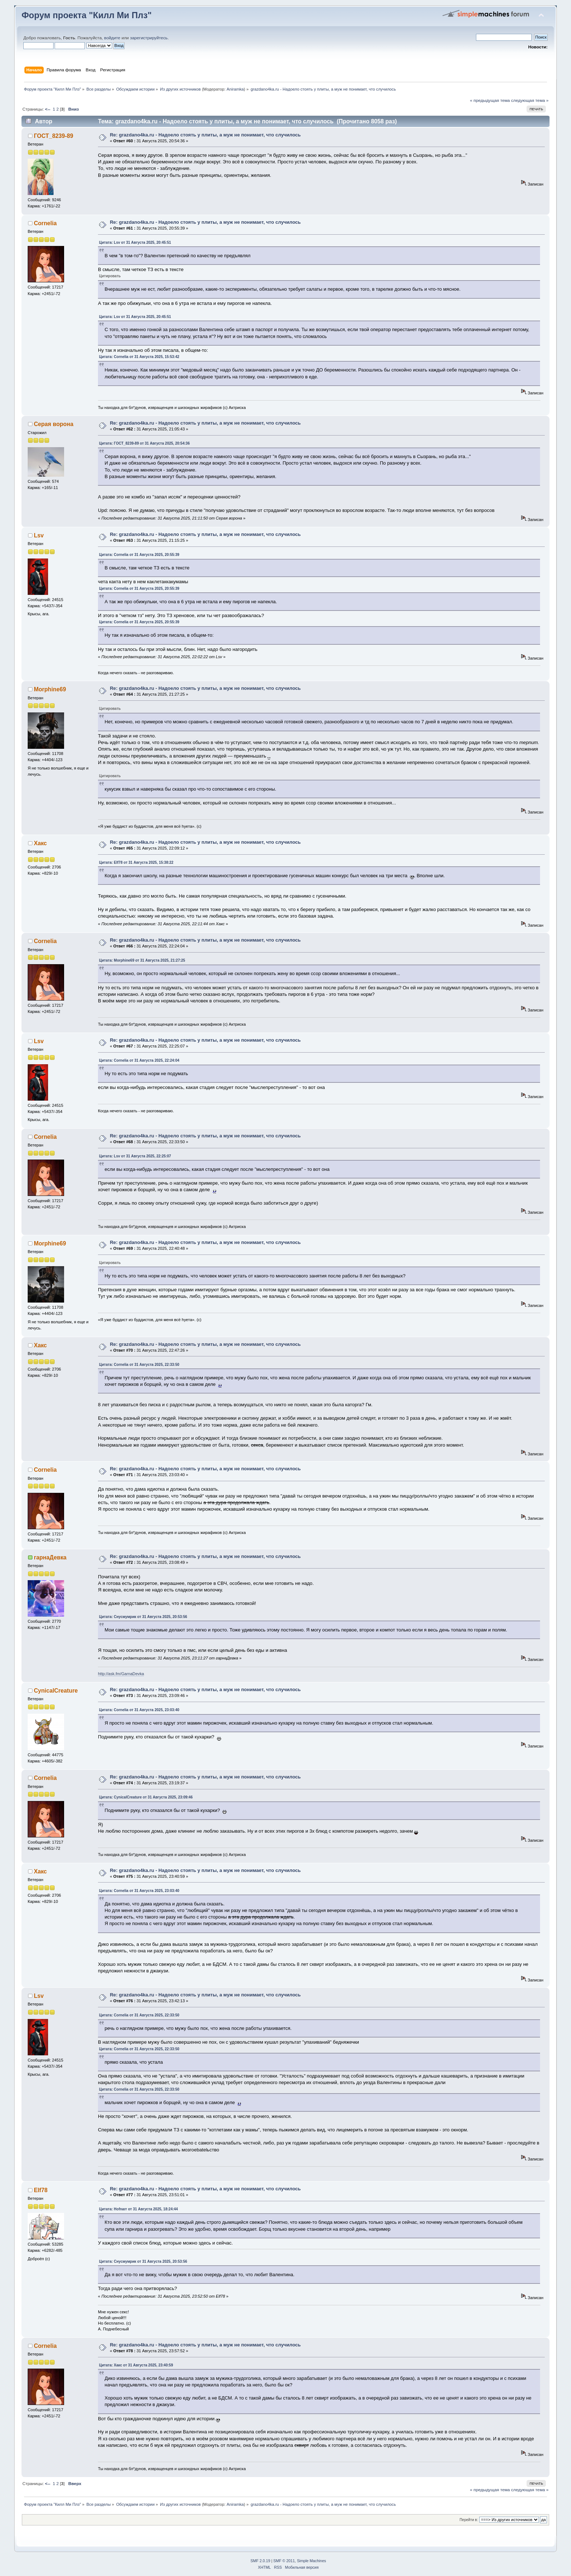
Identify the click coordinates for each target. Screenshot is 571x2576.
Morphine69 (50, 689)
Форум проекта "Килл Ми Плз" (86, 15)
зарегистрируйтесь (149, 37)
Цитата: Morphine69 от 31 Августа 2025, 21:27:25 (142, 960)
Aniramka (235, 89)
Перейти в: (469, 2520)
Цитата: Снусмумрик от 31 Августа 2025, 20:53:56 (143, 1617)
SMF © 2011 (284, 2561)
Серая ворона (54, 424)
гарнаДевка (50, 1557)
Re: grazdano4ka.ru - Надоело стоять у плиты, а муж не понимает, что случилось (205, 135)
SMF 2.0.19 (260, 2561)
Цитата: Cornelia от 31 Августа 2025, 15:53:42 (139, 357)
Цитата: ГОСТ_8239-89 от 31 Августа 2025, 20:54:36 (144, 443)
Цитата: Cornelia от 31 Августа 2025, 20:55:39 (139, 555)
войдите (112, 37)
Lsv (39, 535)
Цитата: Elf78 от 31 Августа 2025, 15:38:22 (136, 862)
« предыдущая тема (490, 100)
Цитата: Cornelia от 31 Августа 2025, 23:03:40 (139, 1710)
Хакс (40, 843)
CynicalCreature (56, 1690)
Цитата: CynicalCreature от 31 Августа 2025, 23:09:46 (146, 1797)
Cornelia (45, 223)
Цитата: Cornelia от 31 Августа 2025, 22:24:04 (139, 1060)
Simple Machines (311, 2561)
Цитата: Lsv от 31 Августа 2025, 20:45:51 (135, 242)
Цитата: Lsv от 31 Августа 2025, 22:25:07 (135, 1156)
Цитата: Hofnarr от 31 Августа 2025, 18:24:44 (138, 2209)
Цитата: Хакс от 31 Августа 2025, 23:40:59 (136, 2365)
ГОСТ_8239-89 (53, 136)
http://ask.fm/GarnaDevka (121, 1673)
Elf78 (41, 2190)
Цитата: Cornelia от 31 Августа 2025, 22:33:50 (139, 1365)
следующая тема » (529, 100)
